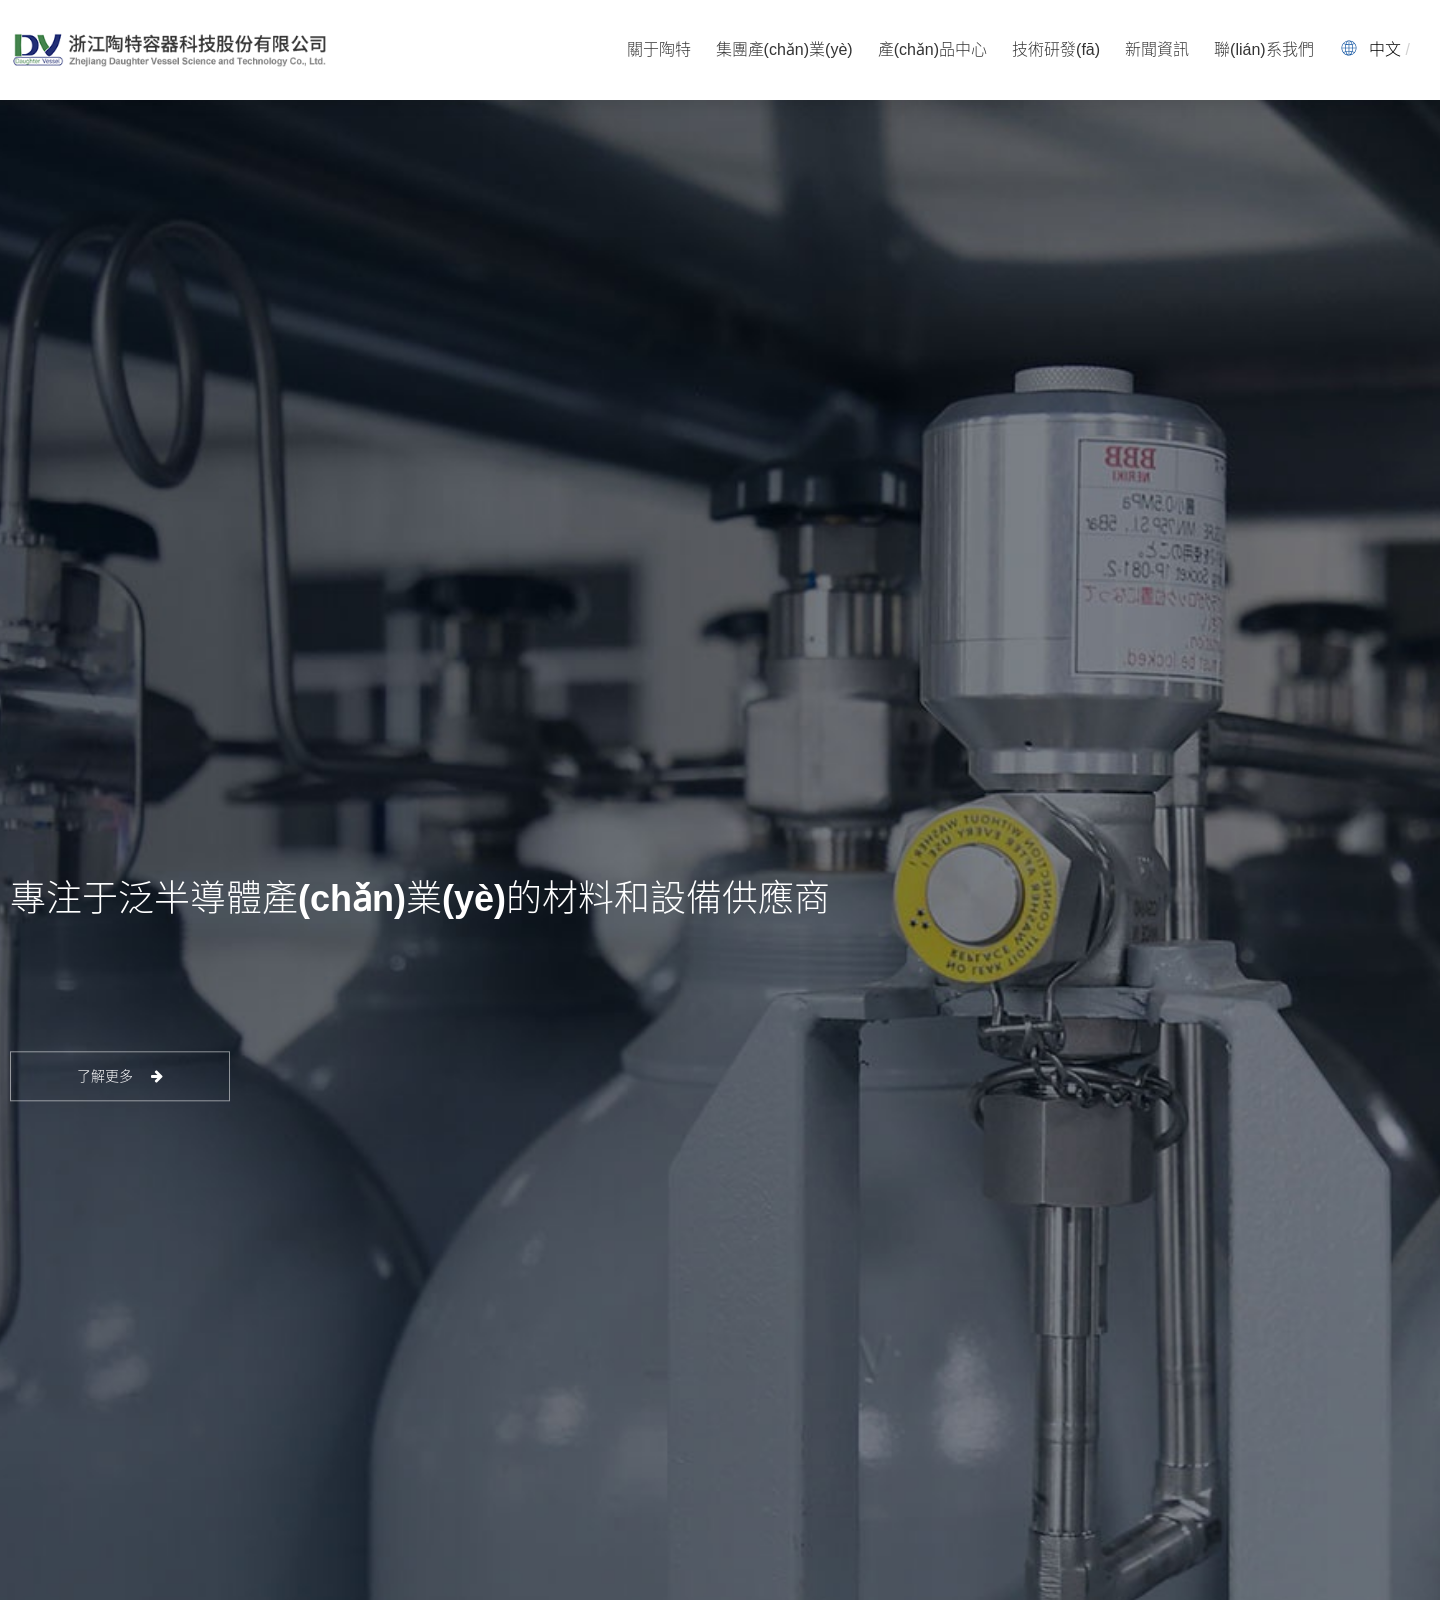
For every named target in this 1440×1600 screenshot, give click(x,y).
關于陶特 (659, 49)
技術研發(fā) (1056, 49)
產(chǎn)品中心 (932, 49)
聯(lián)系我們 (1264, 49)
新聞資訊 (1157, 49)
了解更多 (120, 1076)
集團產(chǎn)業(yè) (784, 49)
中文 (1385, 49)
